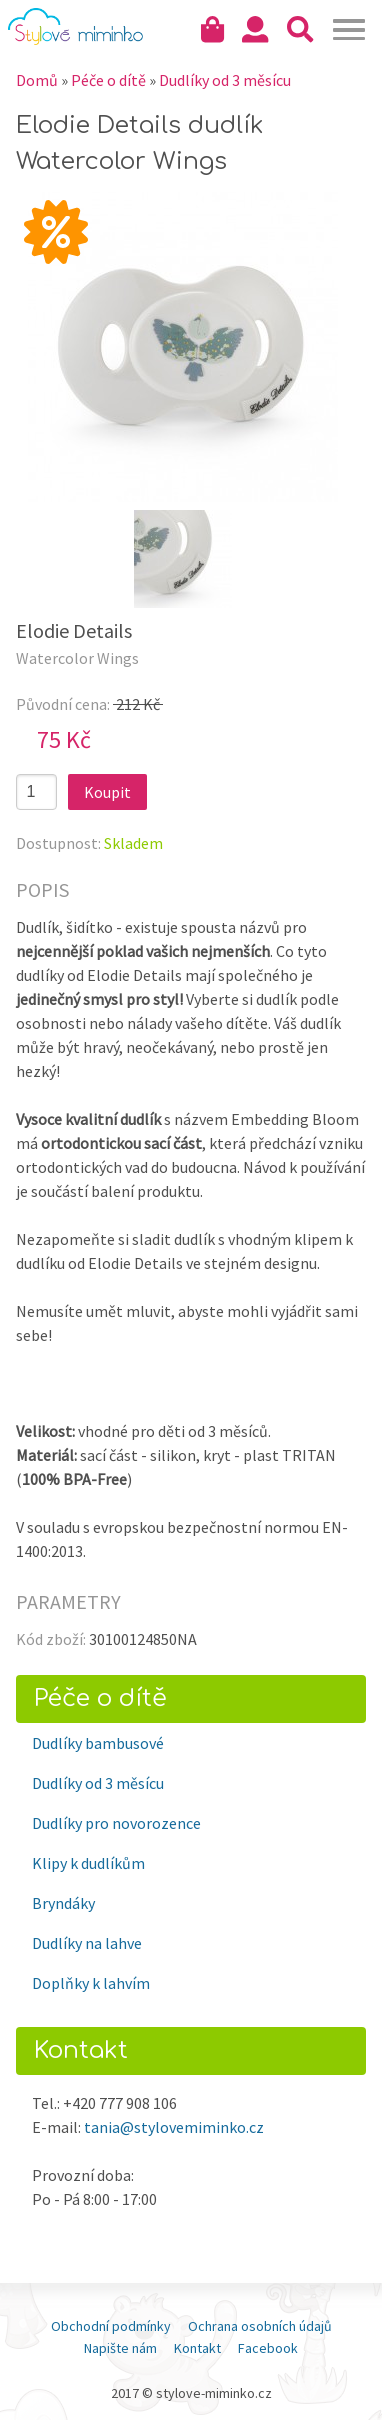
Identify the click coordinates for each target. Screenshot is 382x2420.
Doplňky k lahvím (91, 1983)
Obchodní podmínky (111, 2326)
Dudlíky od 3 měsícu (98, 1783)
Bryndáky (63, 1903)
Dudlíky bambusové (98, 1743)
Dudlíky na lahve (87, 1943)
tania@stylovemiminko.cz (174, 2127)
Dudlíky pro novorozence (116, 1823)
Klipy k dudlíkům (88, 1863)
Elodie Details (74, 630)
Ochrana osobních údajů (260, 2326)
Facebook (268, 2348)
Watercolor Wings (77, 658)
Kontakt (197, 2348)
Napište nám (120, 2348)
